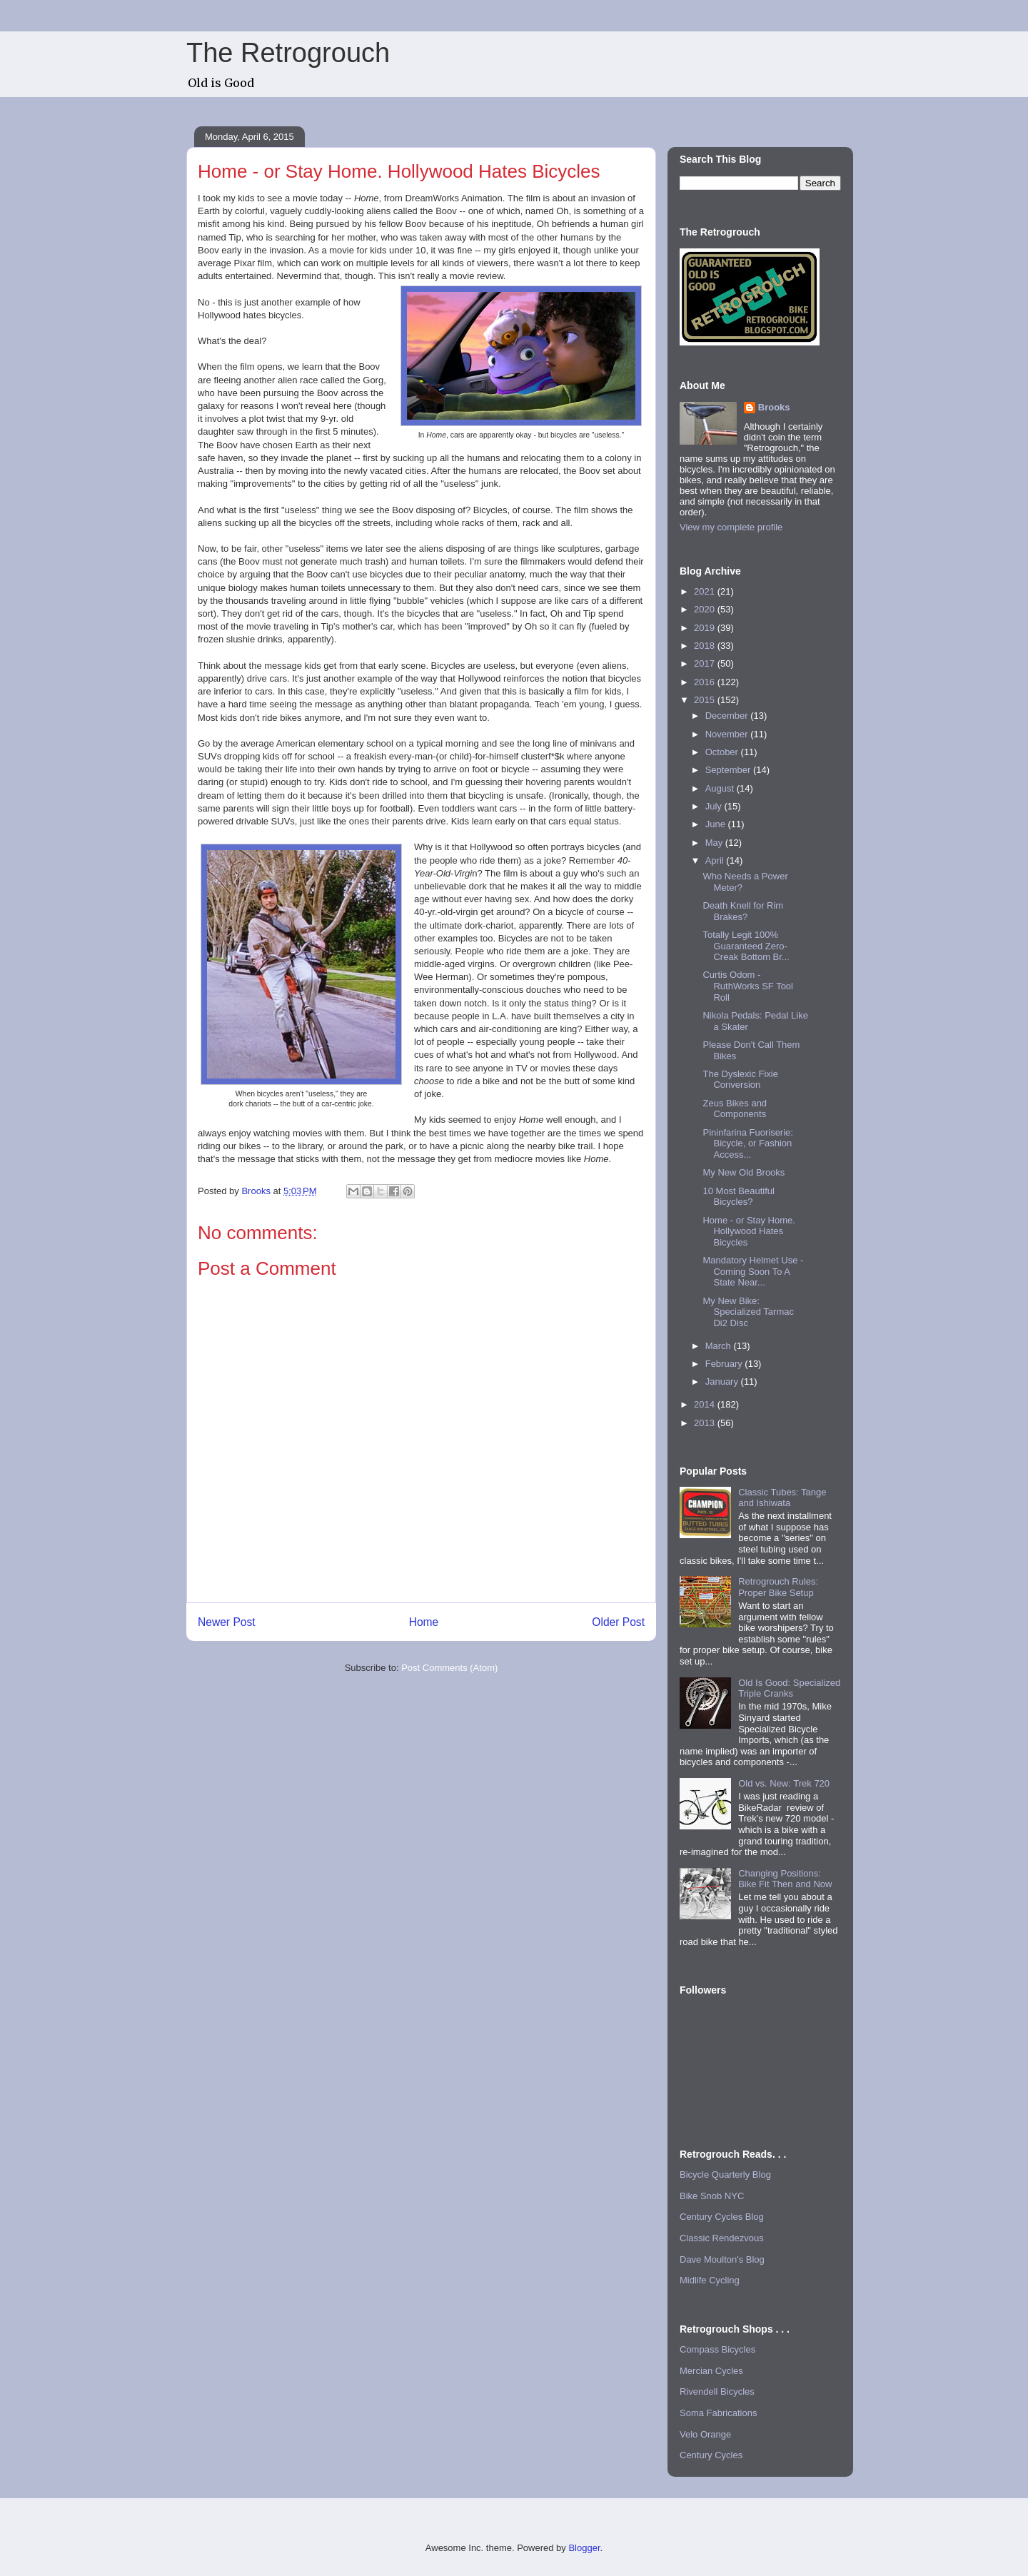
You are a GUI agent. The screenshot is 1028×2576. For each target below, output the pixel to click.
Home (424, 1622)
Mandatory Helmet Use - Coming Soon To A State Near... (752, 1271)
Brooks (774, 407)
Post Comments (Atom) (449, 1667)
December (728, 715)
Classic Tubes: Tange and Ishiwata (782, 1498)
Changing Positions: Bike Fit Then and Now (785, 1879)
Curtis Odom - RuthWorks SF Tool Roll (747, 985)
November (728, 734)
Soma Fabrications (718, 2413)
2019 (705, 627)
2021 (705, 591)
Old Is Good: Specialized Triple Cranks (789, 1688)
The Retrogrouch (288, 53)
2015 (705, 699)
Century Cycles (711, 2455)
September (729, 769)
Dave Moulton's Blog (722, 2259)
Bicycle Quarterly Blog (725, 2174)
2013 (705, 1423)
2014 (705, 1404)
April (716, 860)
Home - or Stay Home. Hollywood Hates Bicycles (748, 1231)
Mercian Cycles (711, 2370)
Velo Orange (705, 2434)
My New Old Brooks (743, 1172)
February (725, 1363)
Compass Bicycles (717, 2349)
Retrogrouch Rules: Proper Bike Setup (778, 1587)
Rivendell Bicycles (717, 2391)
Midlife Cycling (710, 2280)
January (723, 1381)
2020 (705, 609)
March (719, 1345)
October (723, 752)
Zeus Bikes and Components (734, 1109)
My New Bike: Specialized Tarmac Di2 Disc (747, 1311)
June (716, 824)
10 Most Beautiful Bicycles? (738, 1197)
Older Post (618, 1622)
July (715, 806)
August (721, 788)
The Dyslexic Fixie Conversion (739, 1080)
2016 (705, 682)
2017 (705, 663)
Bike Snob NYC (712, 2196)
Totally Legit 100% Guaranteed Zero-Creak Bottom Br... (745, 945)
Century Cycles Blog (722, 2216)
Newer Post (227, 1622)
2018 (705, 645)
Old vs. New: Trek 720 (784, 1783)
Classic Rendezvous (722, 2238)
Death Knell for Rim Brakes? (742, 911)
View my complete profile (731, 527)
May (715, 842)
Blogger (584, 2547)
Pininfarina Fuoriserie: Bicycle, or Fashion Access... (747, 1143)
